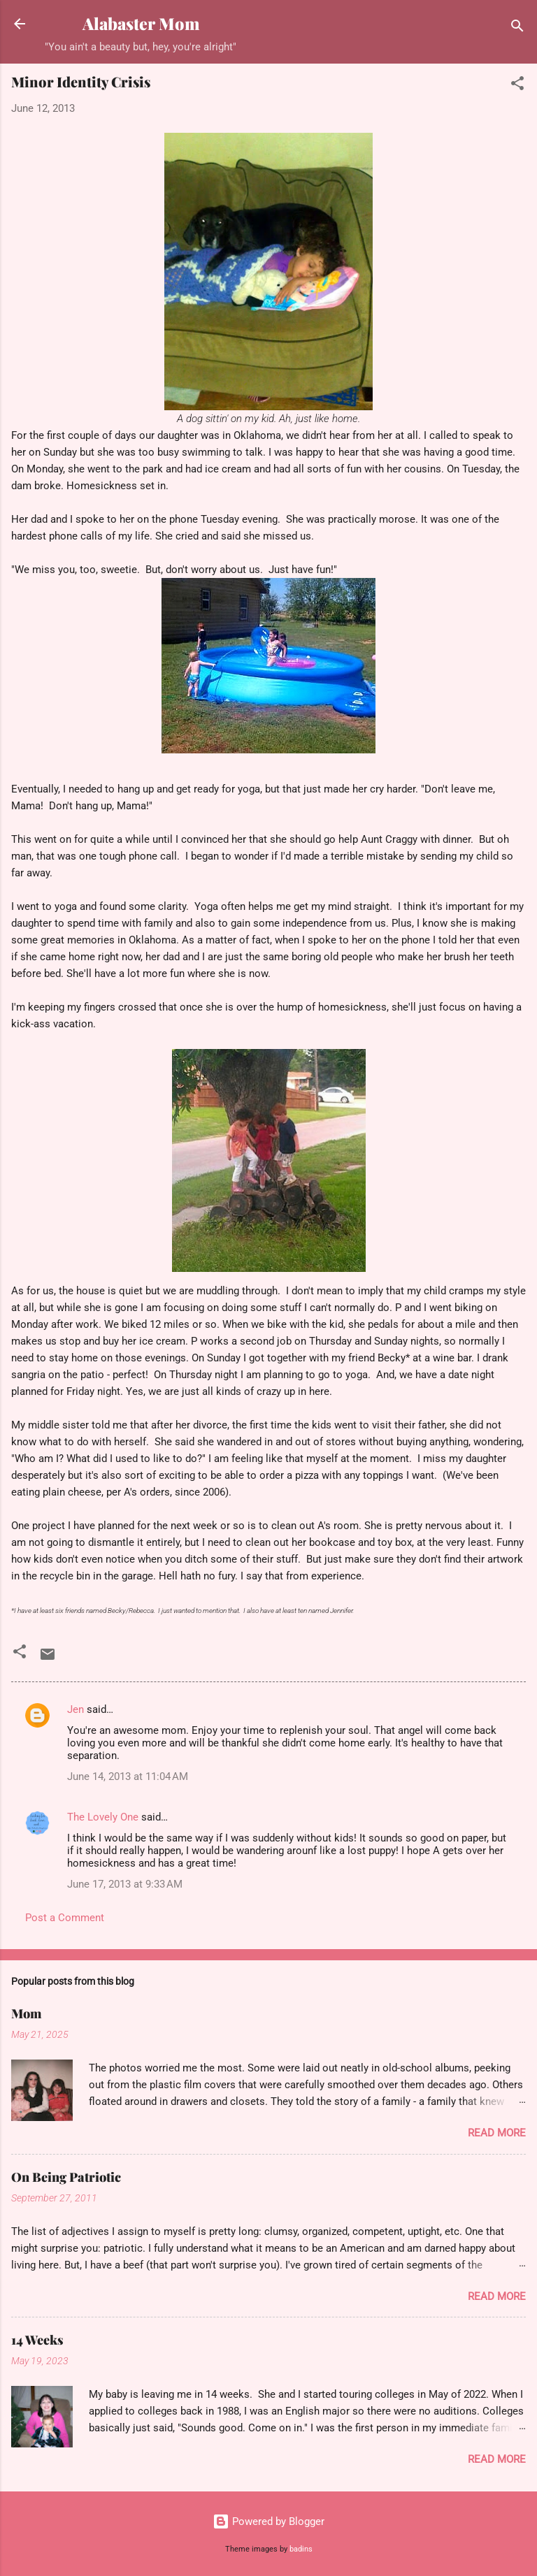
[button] (517, 85)
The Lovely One (102, 1817)
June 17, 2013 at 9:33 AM (124, 1884)
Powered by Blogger (268, 2521)
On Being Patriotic (66, 2177)
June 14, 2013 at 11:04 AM (127, 1776)
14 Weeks (37, 2339)
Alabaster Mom (141, 23)
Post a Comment (64, 1917)
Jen (75, 1709)
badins (301, 2549)
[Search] (517, 28)
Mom (26, 2013)
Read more (497, 2133)
